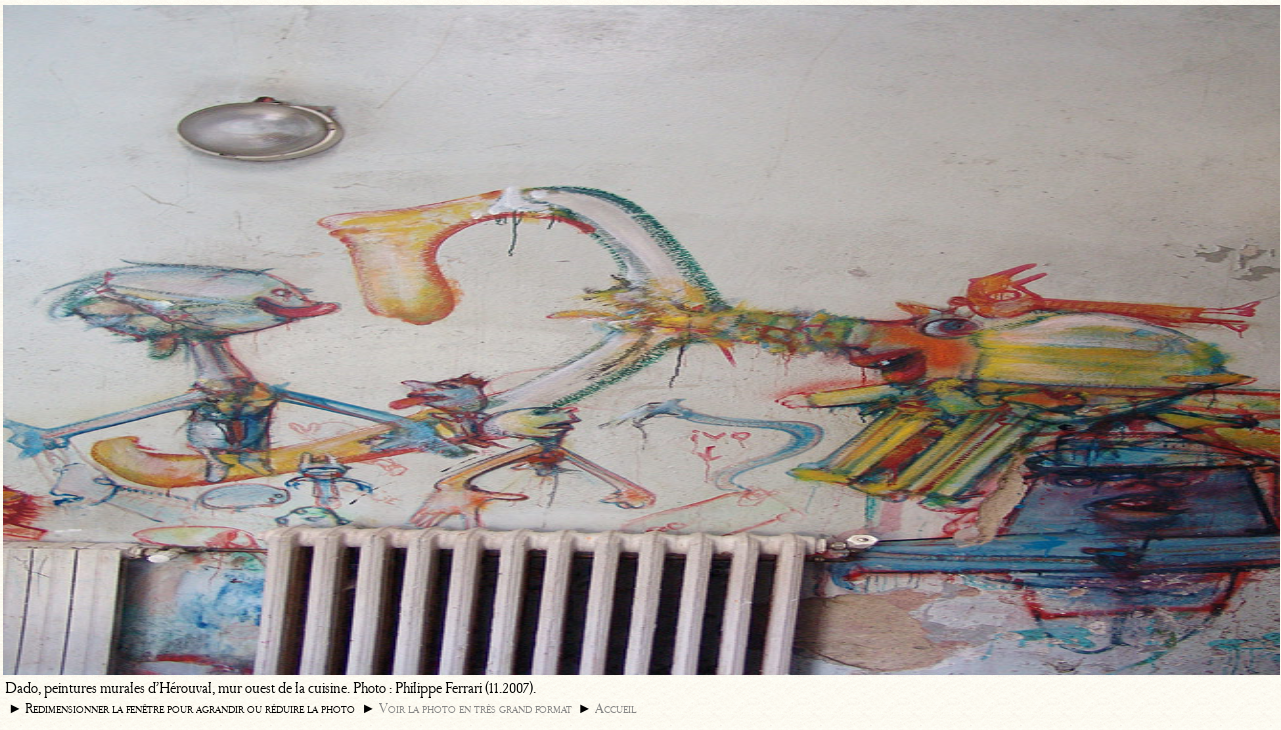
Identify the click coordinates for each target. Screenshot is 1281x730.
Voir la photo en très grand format (475, 708)
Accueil (615, 708)
